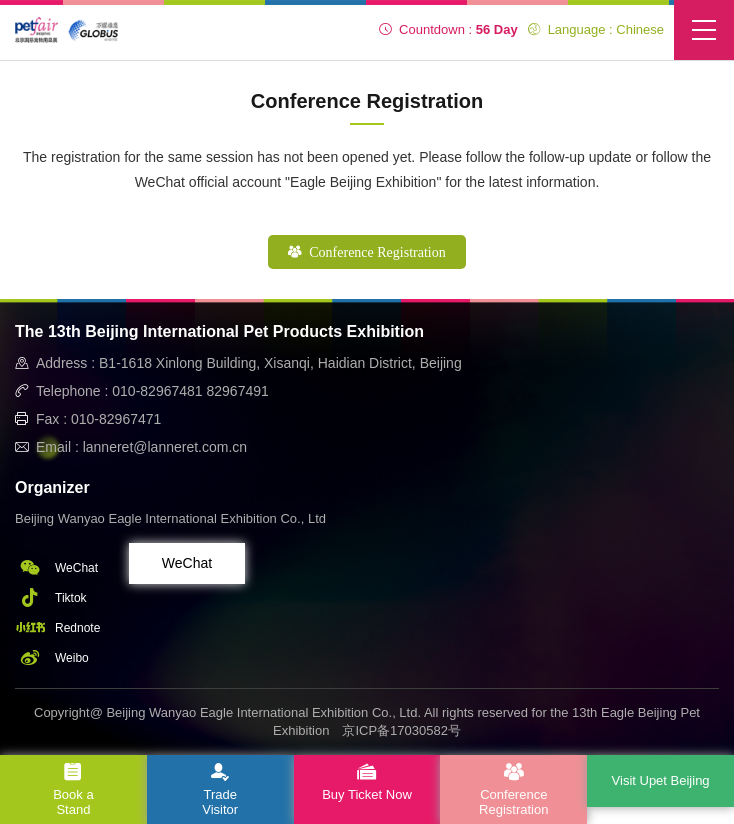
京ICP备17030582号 (401, 730)
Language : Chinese (596, 29)
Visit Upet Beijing (661, 780)
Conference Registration (366, 252)
